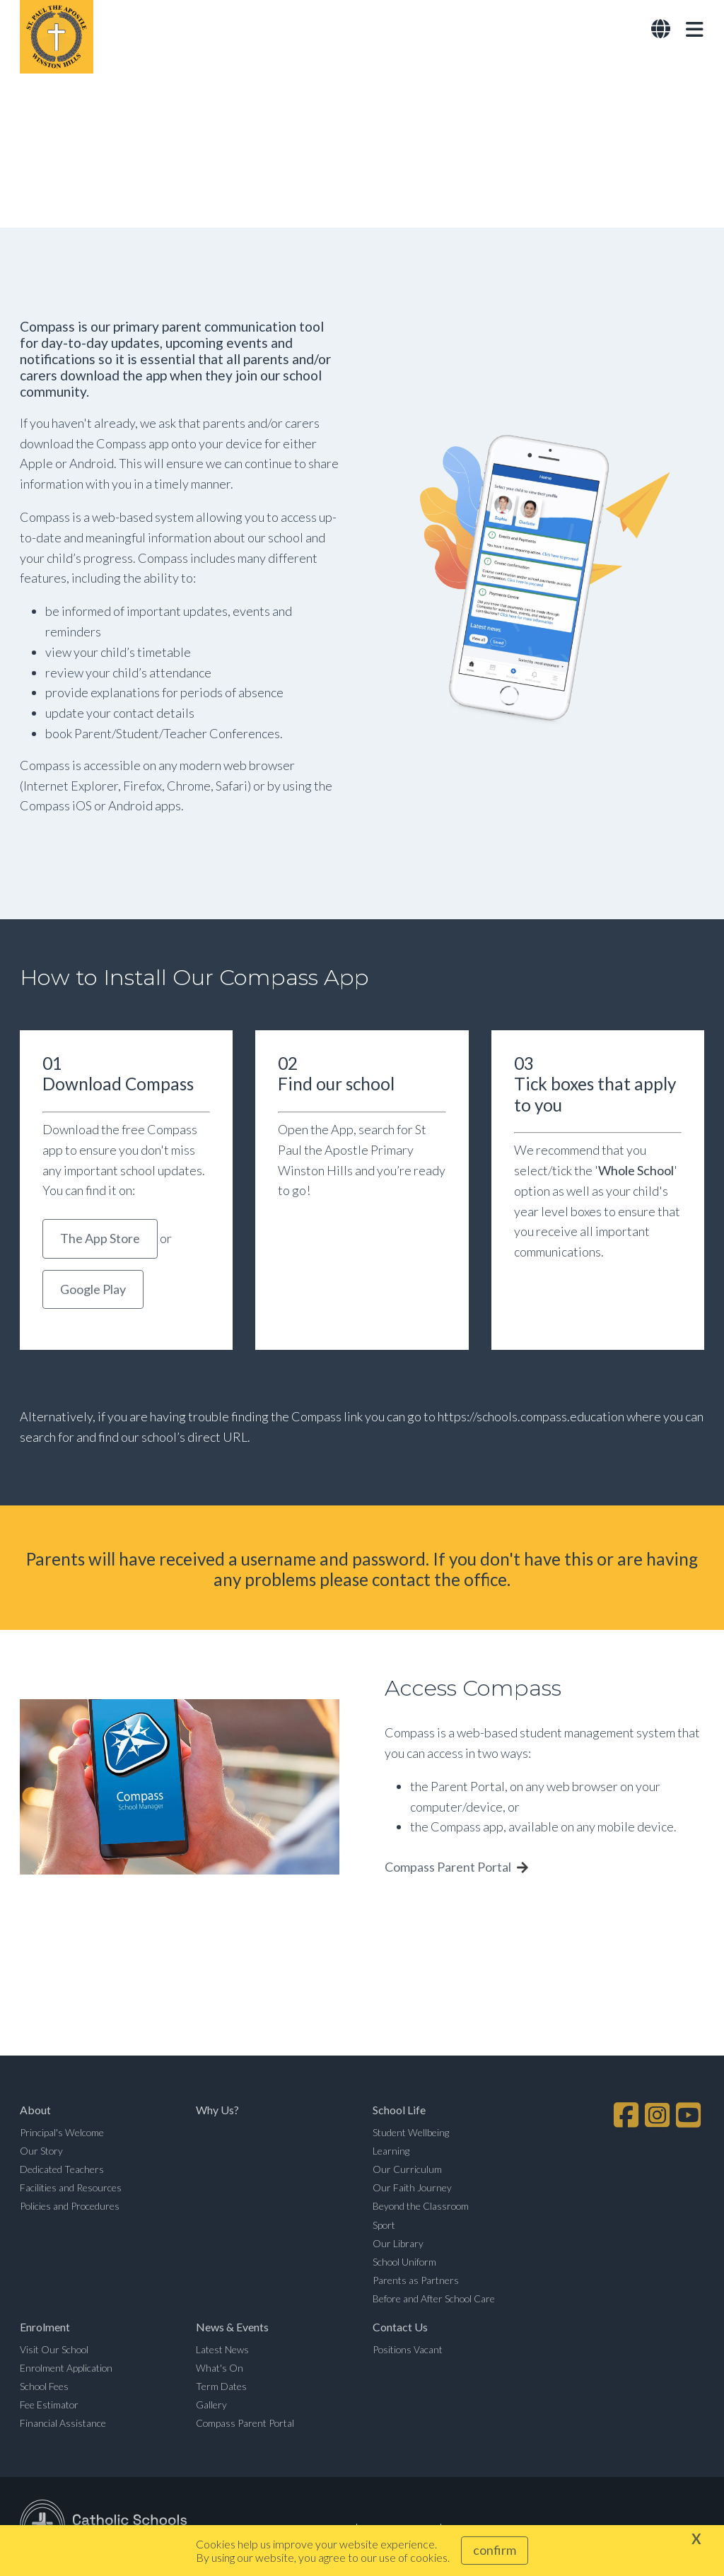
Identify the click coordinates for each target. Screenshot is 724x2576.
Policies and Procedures (69, 2208)
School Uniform (404, 2263)
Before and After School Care (434, 2301)
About (35, 2112)
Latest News (222, 2351)
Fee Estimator (49, 2407)
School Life (399, 2112)
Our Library (398, 2245)
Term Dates (221, 2388)
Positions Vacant (408, 2351)
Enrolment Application (66, 2369)
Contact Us (400, 2329)
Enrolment (45, 2329)
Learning (391, 2152)
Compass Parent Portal (448, 1869)
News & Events (232, 2329)
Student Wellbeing (411, 2134)
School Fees (44, 2388)
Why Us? (217, 2112)
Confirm (494, 2550)
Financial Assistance (63, 2425)
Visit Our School (54, 2351)
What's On (219, 2369)
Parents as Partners (416, 2281)
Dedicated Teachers (62, 2170)
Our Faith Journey (412, 2190)
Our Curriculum (407, 2170)
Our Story (41, 2152)
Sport (384, 2226)
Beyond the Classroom (421, 2208)
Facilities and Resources (71, 2190)
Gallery (211, 2407)
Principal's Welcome (62, 2134)
